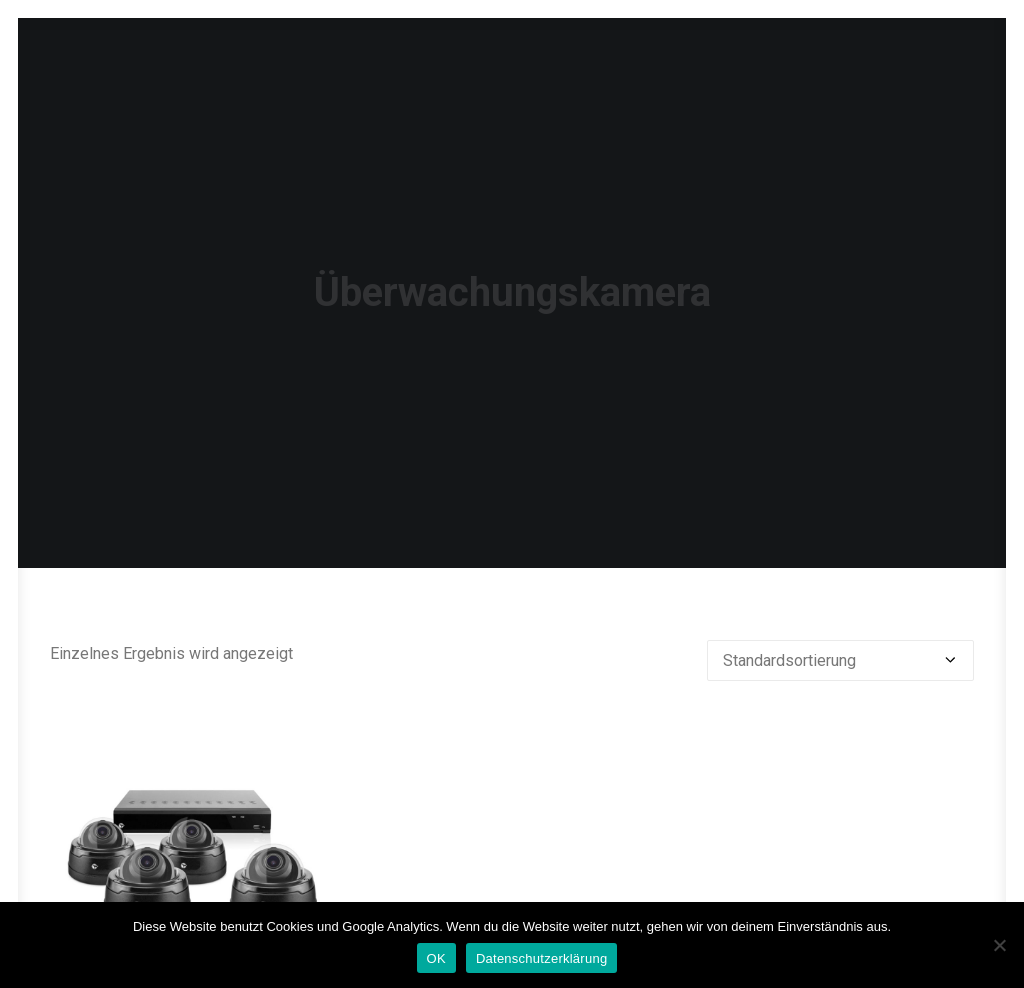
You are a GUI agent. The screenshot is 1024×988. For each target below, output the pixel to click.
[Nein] (999, 945)
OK (436, 958)
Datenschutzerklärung (541, 958)
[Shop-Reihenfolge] (840, 715)
